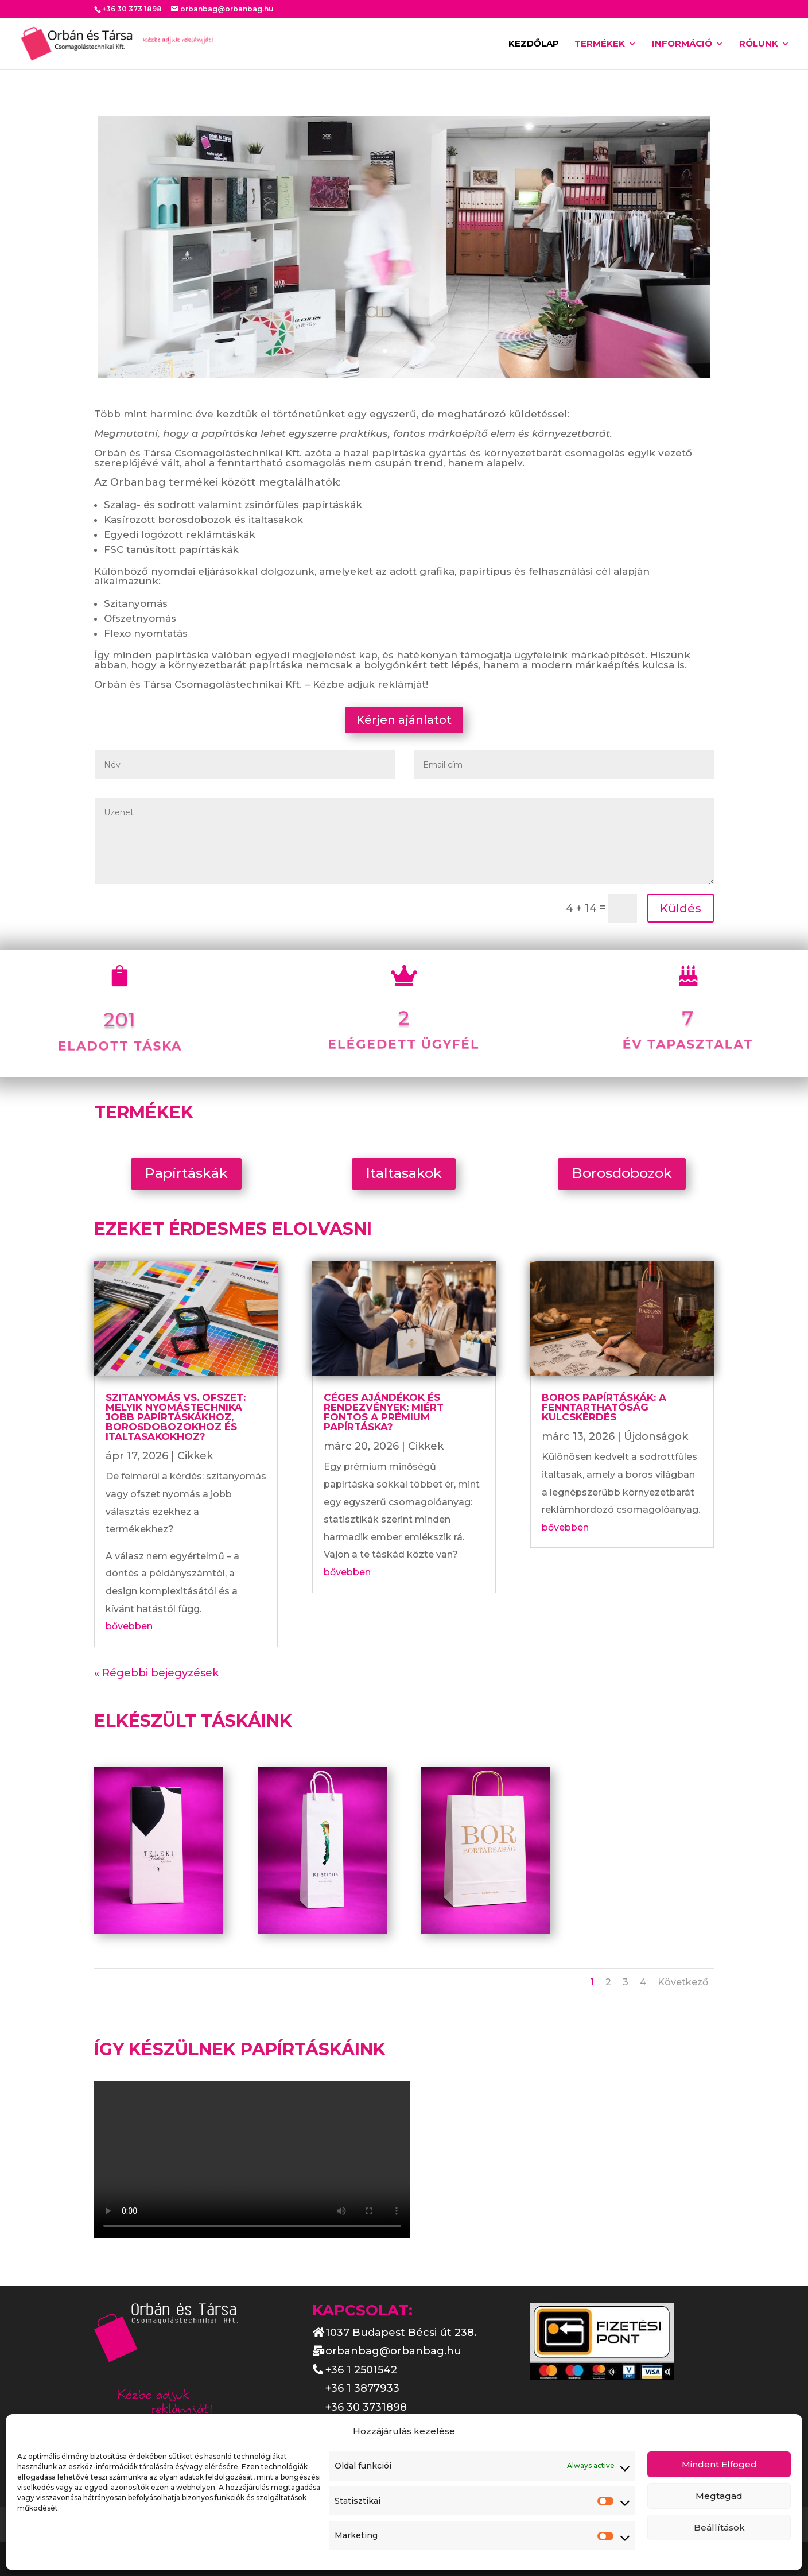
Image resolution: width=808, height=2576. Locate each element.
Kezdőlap (533, 44)
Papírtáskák (186, 1173)
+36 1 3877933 (362, 2388)
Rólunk (758, 44)
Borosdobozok (622, 1173)
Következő (683, 1982)
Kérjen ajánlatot (404, 720)
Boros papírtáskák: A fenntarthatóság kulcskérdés (604, 1407)
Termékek (599, 44)
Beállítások (719, 2527)
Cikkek (195, 1456)
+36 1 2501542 (361, 2370)
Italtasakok (404, 1173)
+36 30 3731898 (366, 2407)
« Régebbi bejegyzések (156, 1673)
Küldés (680, 908)
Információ (682, 44)
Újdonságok (656, 1436)
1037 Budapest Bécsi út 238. (400, 2332)
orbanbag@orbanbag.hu (393, 2351)
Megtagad (719, 2495)
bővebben (129, 1626)
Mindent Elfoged (719, 2464)
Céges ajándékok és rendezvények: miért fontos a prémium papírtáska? (384, 1412)
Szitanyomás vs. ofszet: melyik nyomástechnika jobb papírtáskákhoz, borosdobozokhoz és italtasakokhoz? (176, 1417)
